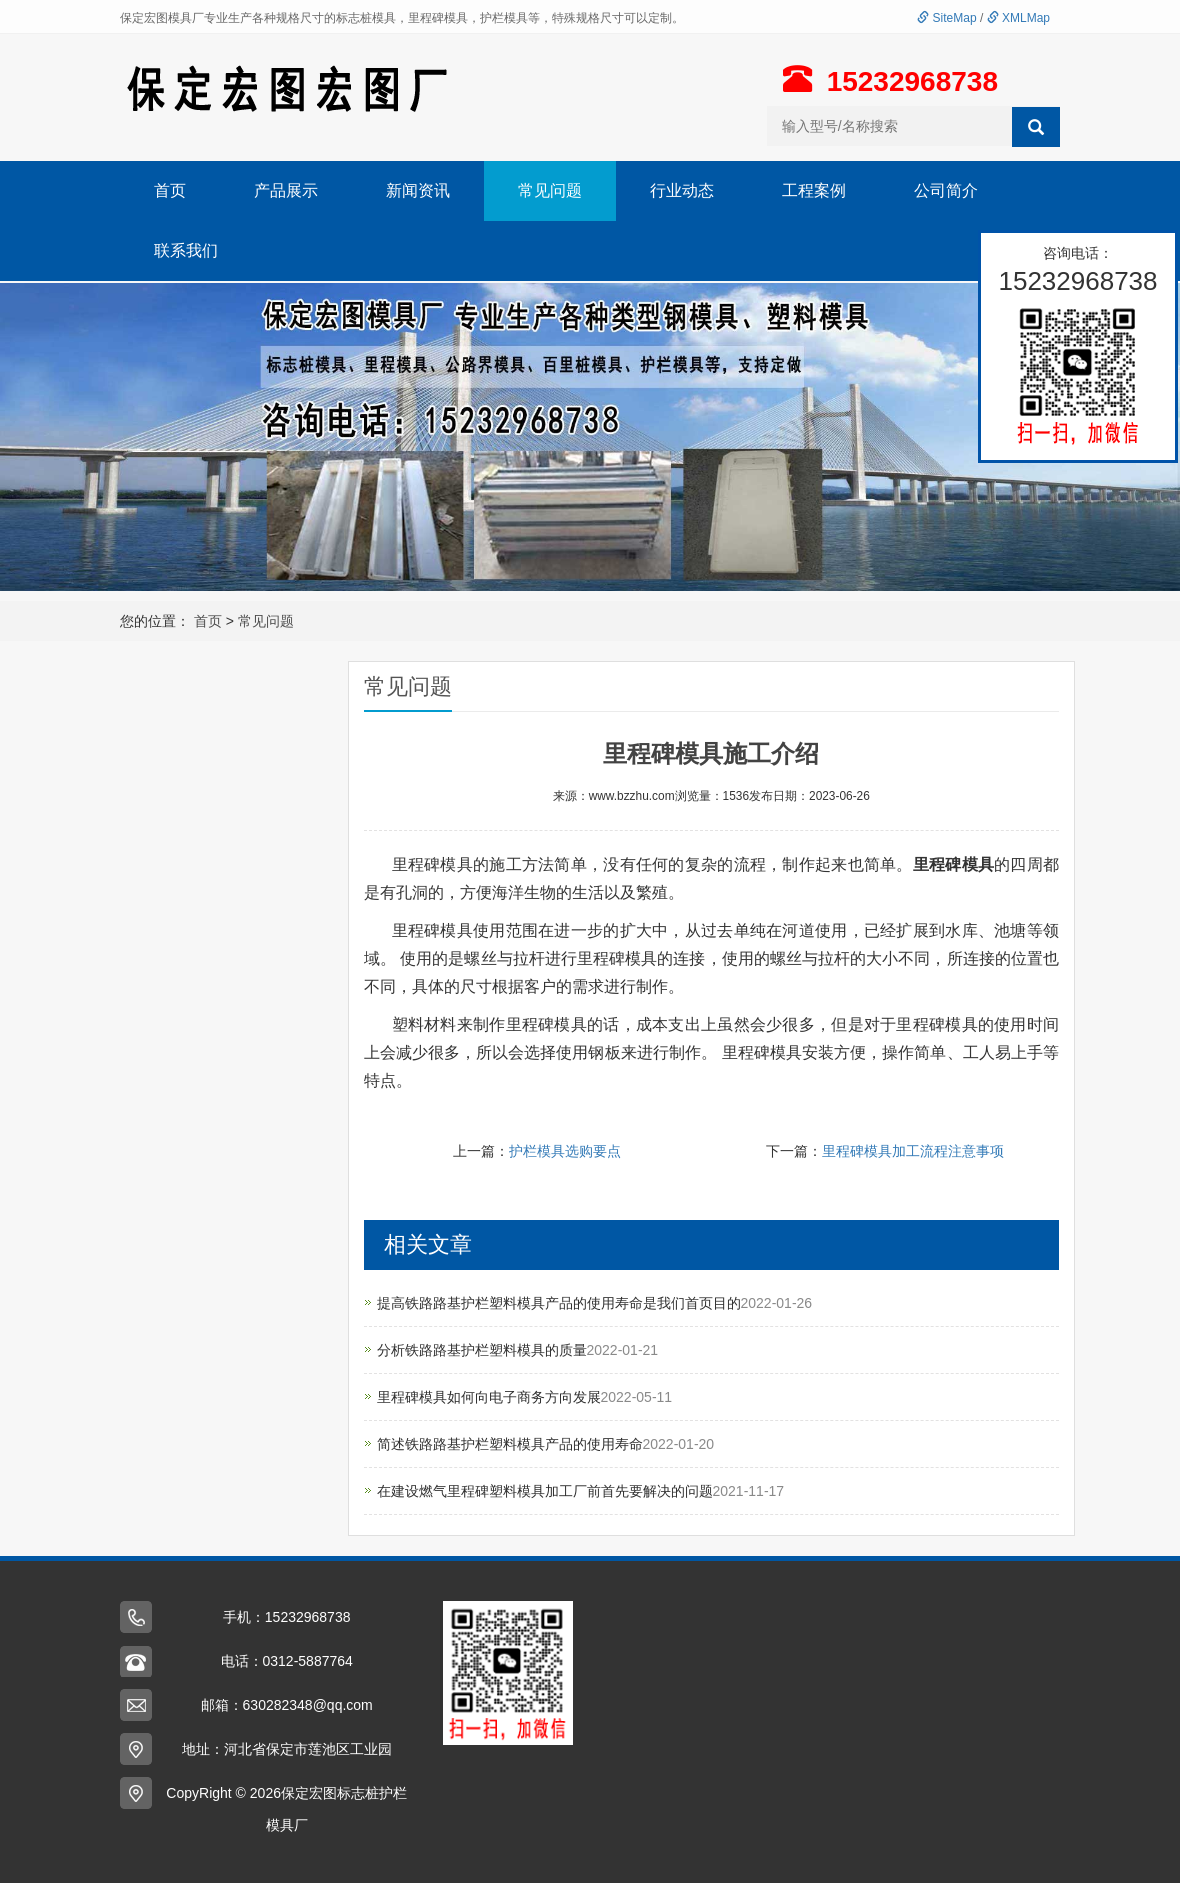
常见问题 (550, 190)
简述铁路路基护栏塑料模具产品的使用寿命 (510, 1444)
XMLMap (1018, 18)
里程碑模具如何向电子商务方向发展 (489, 1397)
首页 (170, 190)
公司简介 (946, 190)
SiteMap (946, 18)
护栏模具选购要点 (565, 1151)
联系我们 (186, 250)
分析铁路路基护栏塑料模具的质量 (482, 1350)
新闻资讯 (418, 190)
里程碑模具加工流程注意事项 (913, 1151)
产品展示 (286, 190)
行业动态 (682, 190)
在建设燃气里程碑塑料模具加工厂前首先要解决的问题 (545, 1491)
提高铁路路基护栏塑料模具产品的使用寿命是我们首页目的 (559, 1303)
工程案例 (814, 190)
